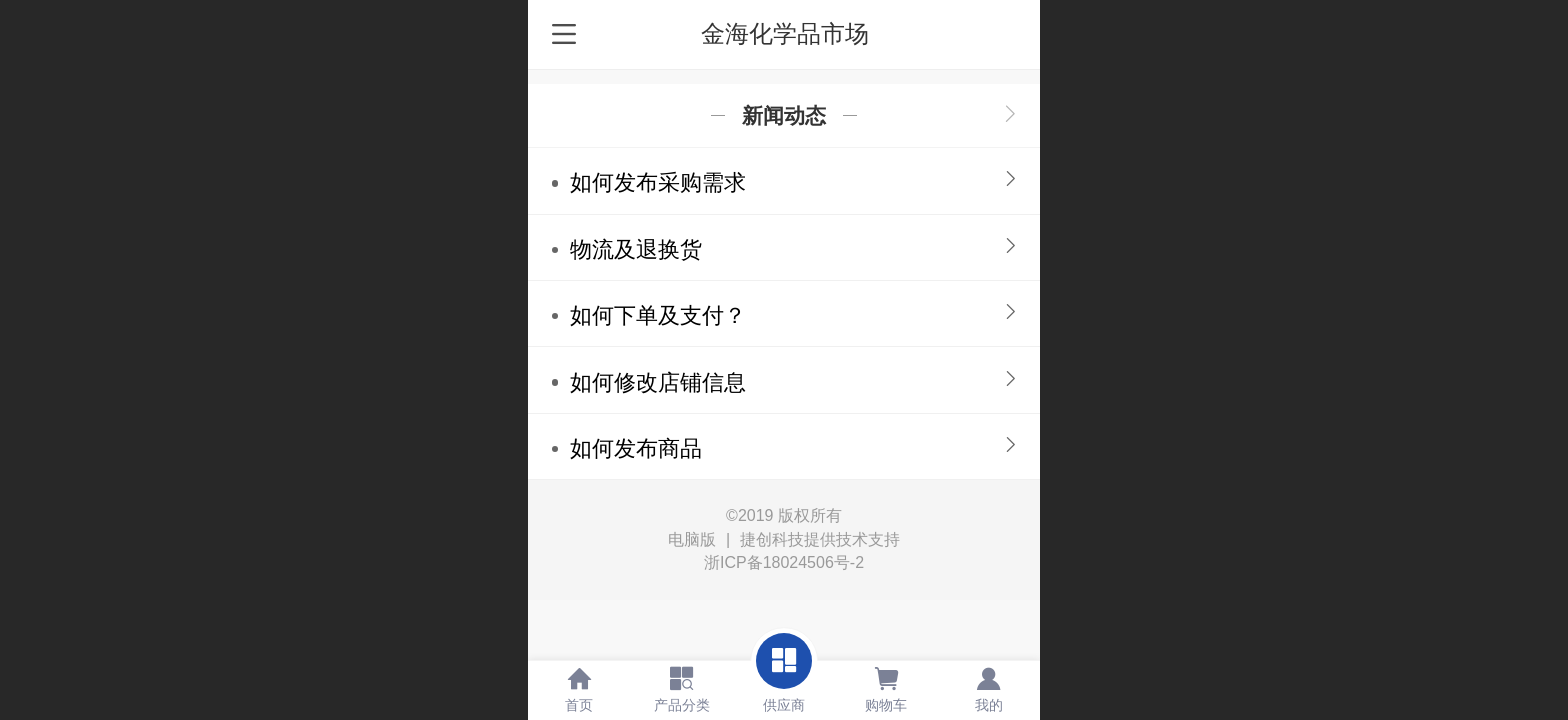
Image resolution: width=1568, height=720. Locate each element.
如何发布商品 (636, 448)
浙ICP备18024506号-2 (784, 562)
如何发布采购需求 (658, 182)
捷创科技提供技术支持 (820, 539)
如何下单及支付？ (658, 315)
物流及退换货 (636, 249)
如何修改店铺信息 (658, 382)
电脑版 (692, 540)
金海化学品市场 (785, 33)
